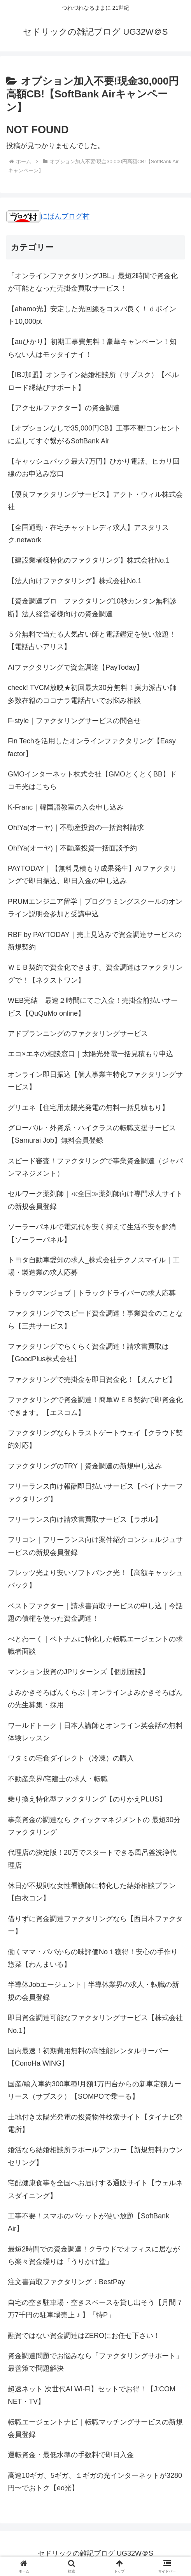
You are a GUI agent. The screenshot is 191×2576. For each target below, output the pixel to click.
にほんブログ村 (47, 216)
